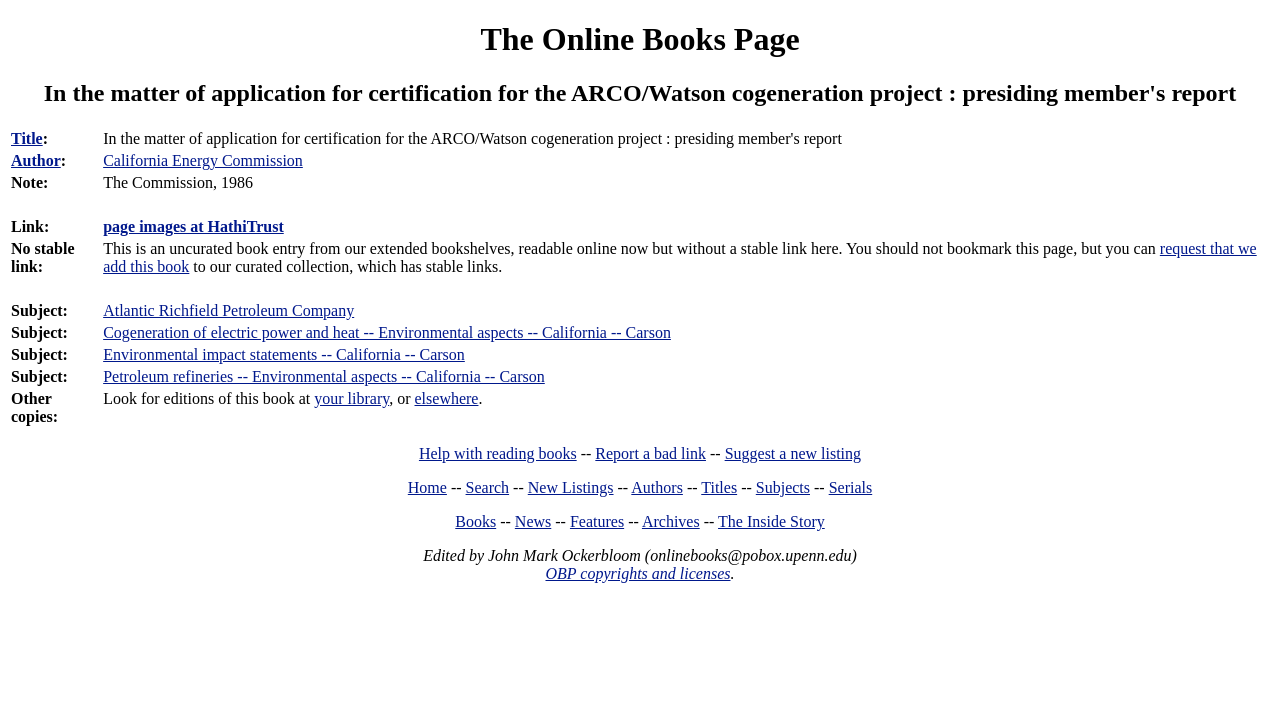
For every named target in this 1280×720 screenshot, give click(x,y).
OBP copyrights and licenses (637, 573)
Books (475, 521)
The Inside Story (771, 521)
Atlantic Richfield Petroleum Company (228, 310)
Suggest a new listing (793, 453)
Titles (719, 487)
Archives (671, 521)
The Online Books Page (639, 39)
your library (351, 398)
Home (427, 487)
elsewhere (447, 398)
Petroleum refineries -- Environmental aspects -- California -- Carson (324, 376)
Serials (851, 487)
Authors (657, 487)
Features (597, 521)
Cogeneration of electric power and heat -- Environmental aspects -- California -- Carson (387, 332)
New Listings (571, 487)
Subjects (783, 487)
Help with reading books (498, 453)
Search (488, 487)
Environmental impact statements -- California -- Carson (284, 354)
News (533, 521)
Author (36, 160)
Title (27, 138)
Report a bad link (650, 453)
